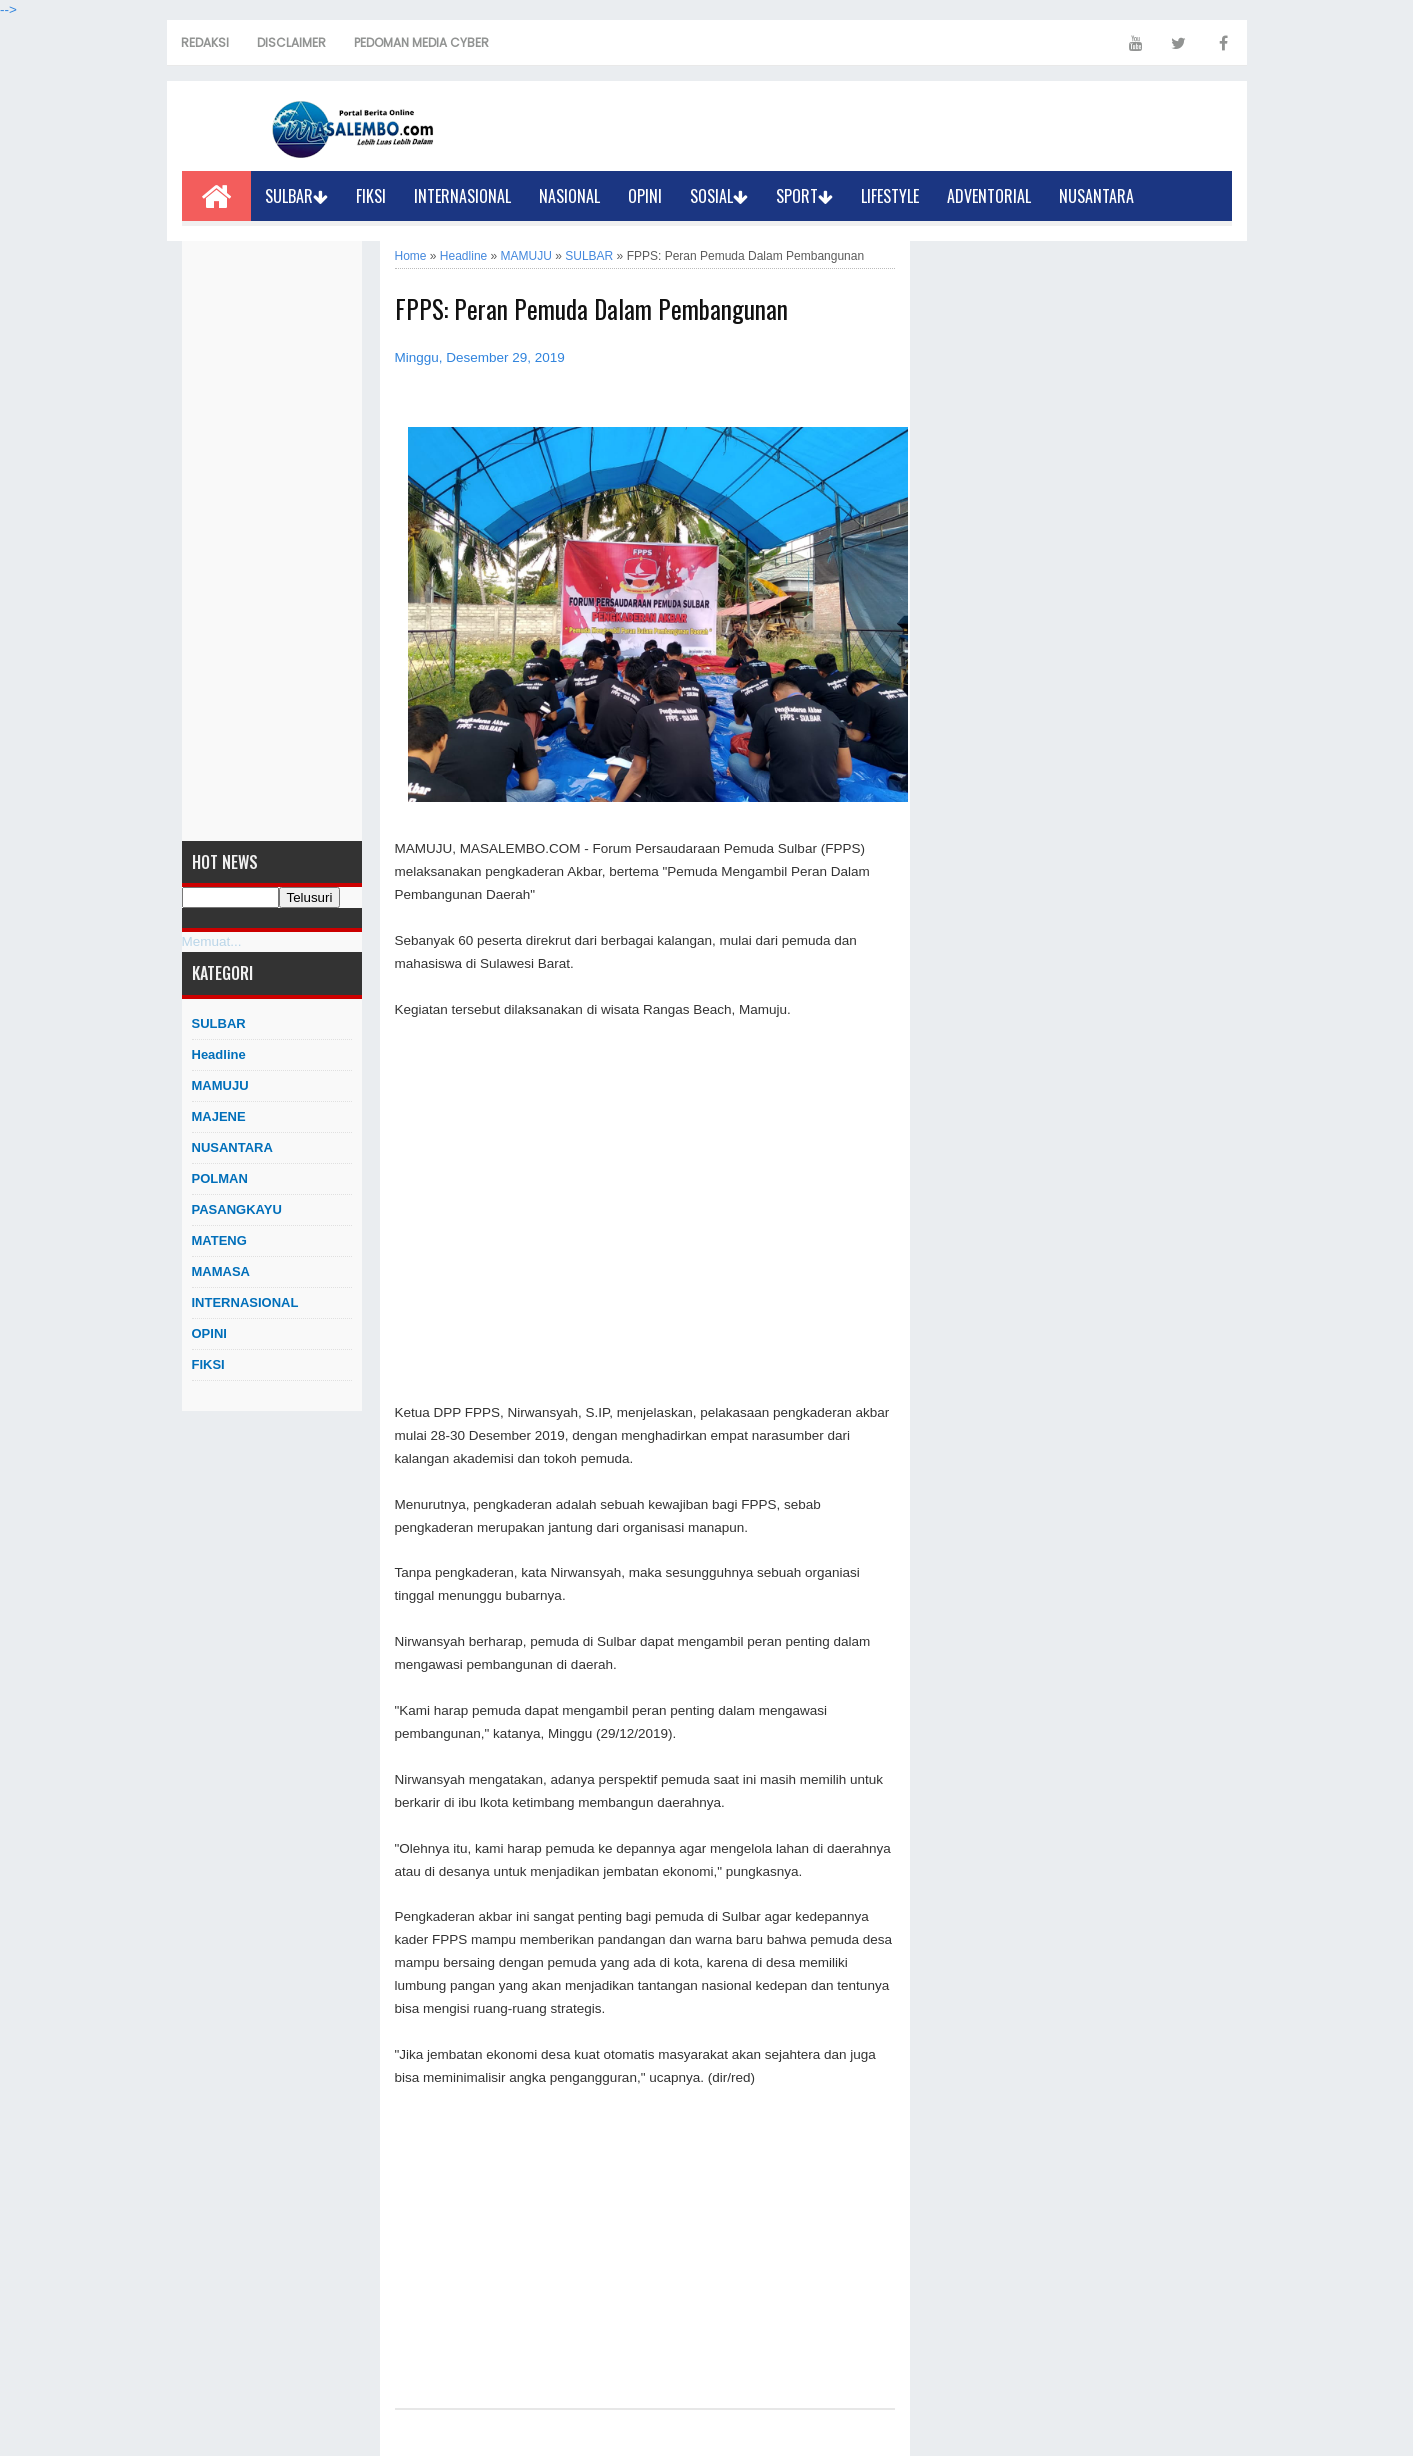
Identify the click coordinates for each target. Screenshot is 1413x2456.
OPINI (645, 196)
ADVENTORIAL (989, 196)
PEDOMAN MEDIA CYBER (421, 42)
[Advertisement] (272, 541)
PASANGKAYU (237, 1209)
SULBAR (296, 196)
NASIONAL (569, 196)
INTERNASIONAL (462, 196)
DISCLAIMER (291, 42)
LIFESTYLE (890, 196)
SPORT (804, 196)
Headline (219, 1054)
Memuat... (212, 941)
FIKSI (371, 196)
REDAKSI (205, 42)
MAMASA (221, 1271)
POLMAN (220, 1178)
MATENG (219, 1240)
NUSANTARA (1096, 196)
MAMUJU (220, 1085)
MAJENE (219, 1116)
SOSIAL (719, 196)
